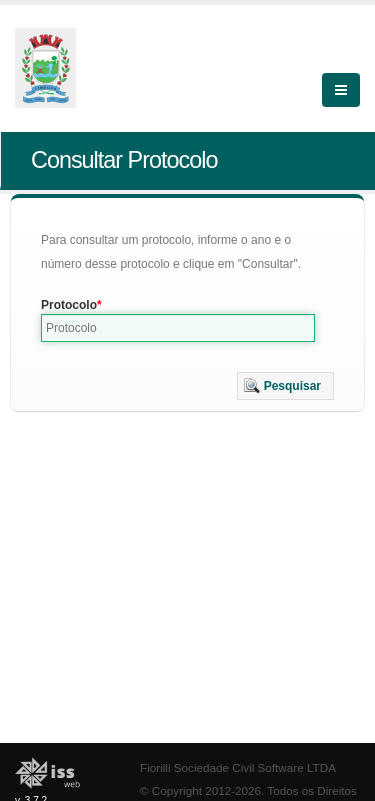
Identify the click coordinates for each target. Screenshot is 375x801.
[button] (285, 386)
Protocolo (69, 305)
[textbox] (178, 328)
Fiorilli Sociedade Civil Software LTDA (238, 767)
